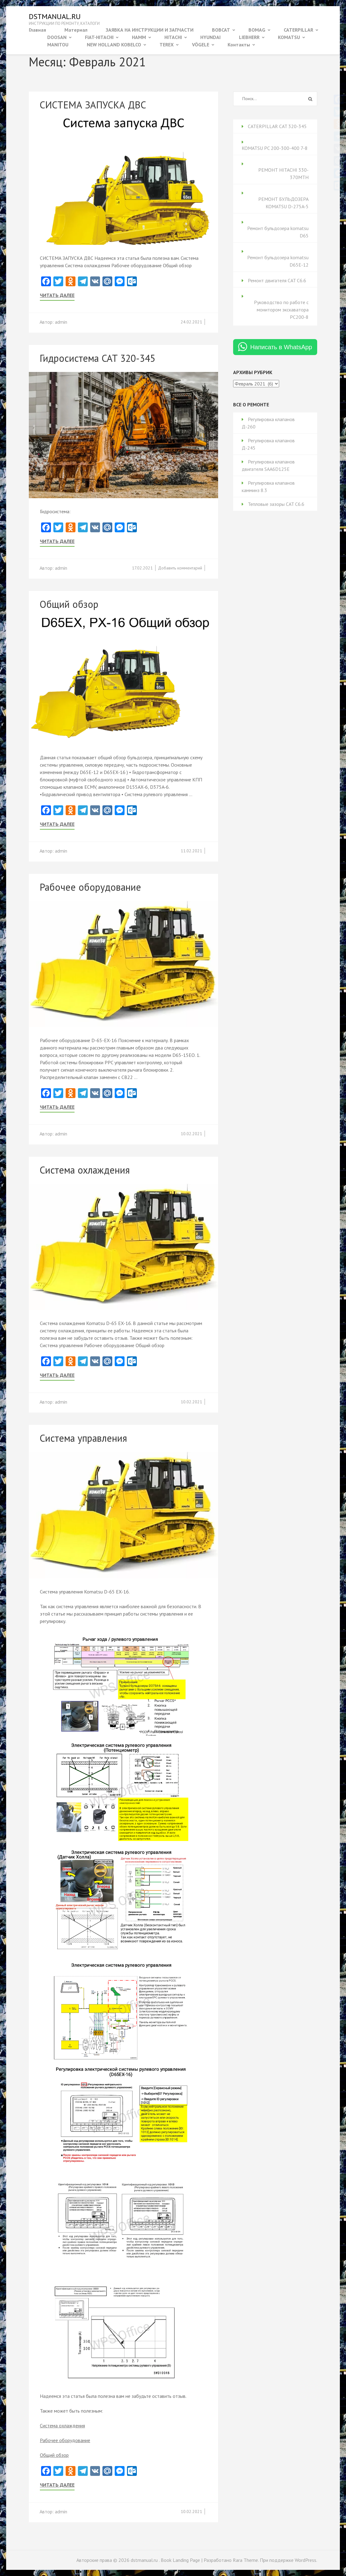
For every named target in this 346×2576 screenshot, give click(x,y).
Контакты (239, 44)
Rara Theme (245, 2560)
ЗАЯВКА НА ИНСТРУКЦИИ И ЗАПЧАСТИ (150, 30)
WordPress (305, 2560)
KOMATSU (289, 37)
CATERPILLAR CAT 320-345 (277, 126)
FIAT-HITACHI (99, 37)
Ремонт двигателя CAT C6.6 (277, 280)
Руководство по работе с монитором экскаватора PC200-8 (281, 309)
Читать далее (57, 295)
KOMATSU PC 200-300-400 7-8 (275, 148)
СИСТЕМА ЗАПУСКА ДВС (93, 104)
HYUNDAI (210, 37)
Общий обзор (69, 604)
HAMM (139, 37)
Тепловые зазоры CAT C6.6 (276, 504)
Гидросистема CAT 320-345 (97, 358)
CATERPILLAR (298, 30)
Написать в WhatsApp (281, 347)
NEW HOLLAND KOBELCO (114, 44)
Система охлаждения (85, 1169)
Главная (37, 30)
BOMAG (256, 30)
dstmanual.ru (55, 16)
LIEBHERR (249, 37)
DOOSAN (57, 37)
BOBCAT (221, 30)
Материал (75, 30)
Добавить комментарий (180, 568)
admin (61, 322)
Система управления (83, 1438)
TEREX (167, 44)
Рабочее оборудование (90, 887)
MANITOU (57, 44)
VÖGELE (200, 44)
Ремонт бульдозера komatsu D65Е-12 (278, 261)
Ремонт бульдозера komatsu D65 (278, 232)
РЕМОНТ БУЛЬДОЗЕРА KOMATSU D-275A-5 (283, 202)
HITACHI (173, 37)
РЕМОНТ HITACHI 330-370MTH (283, 173)
